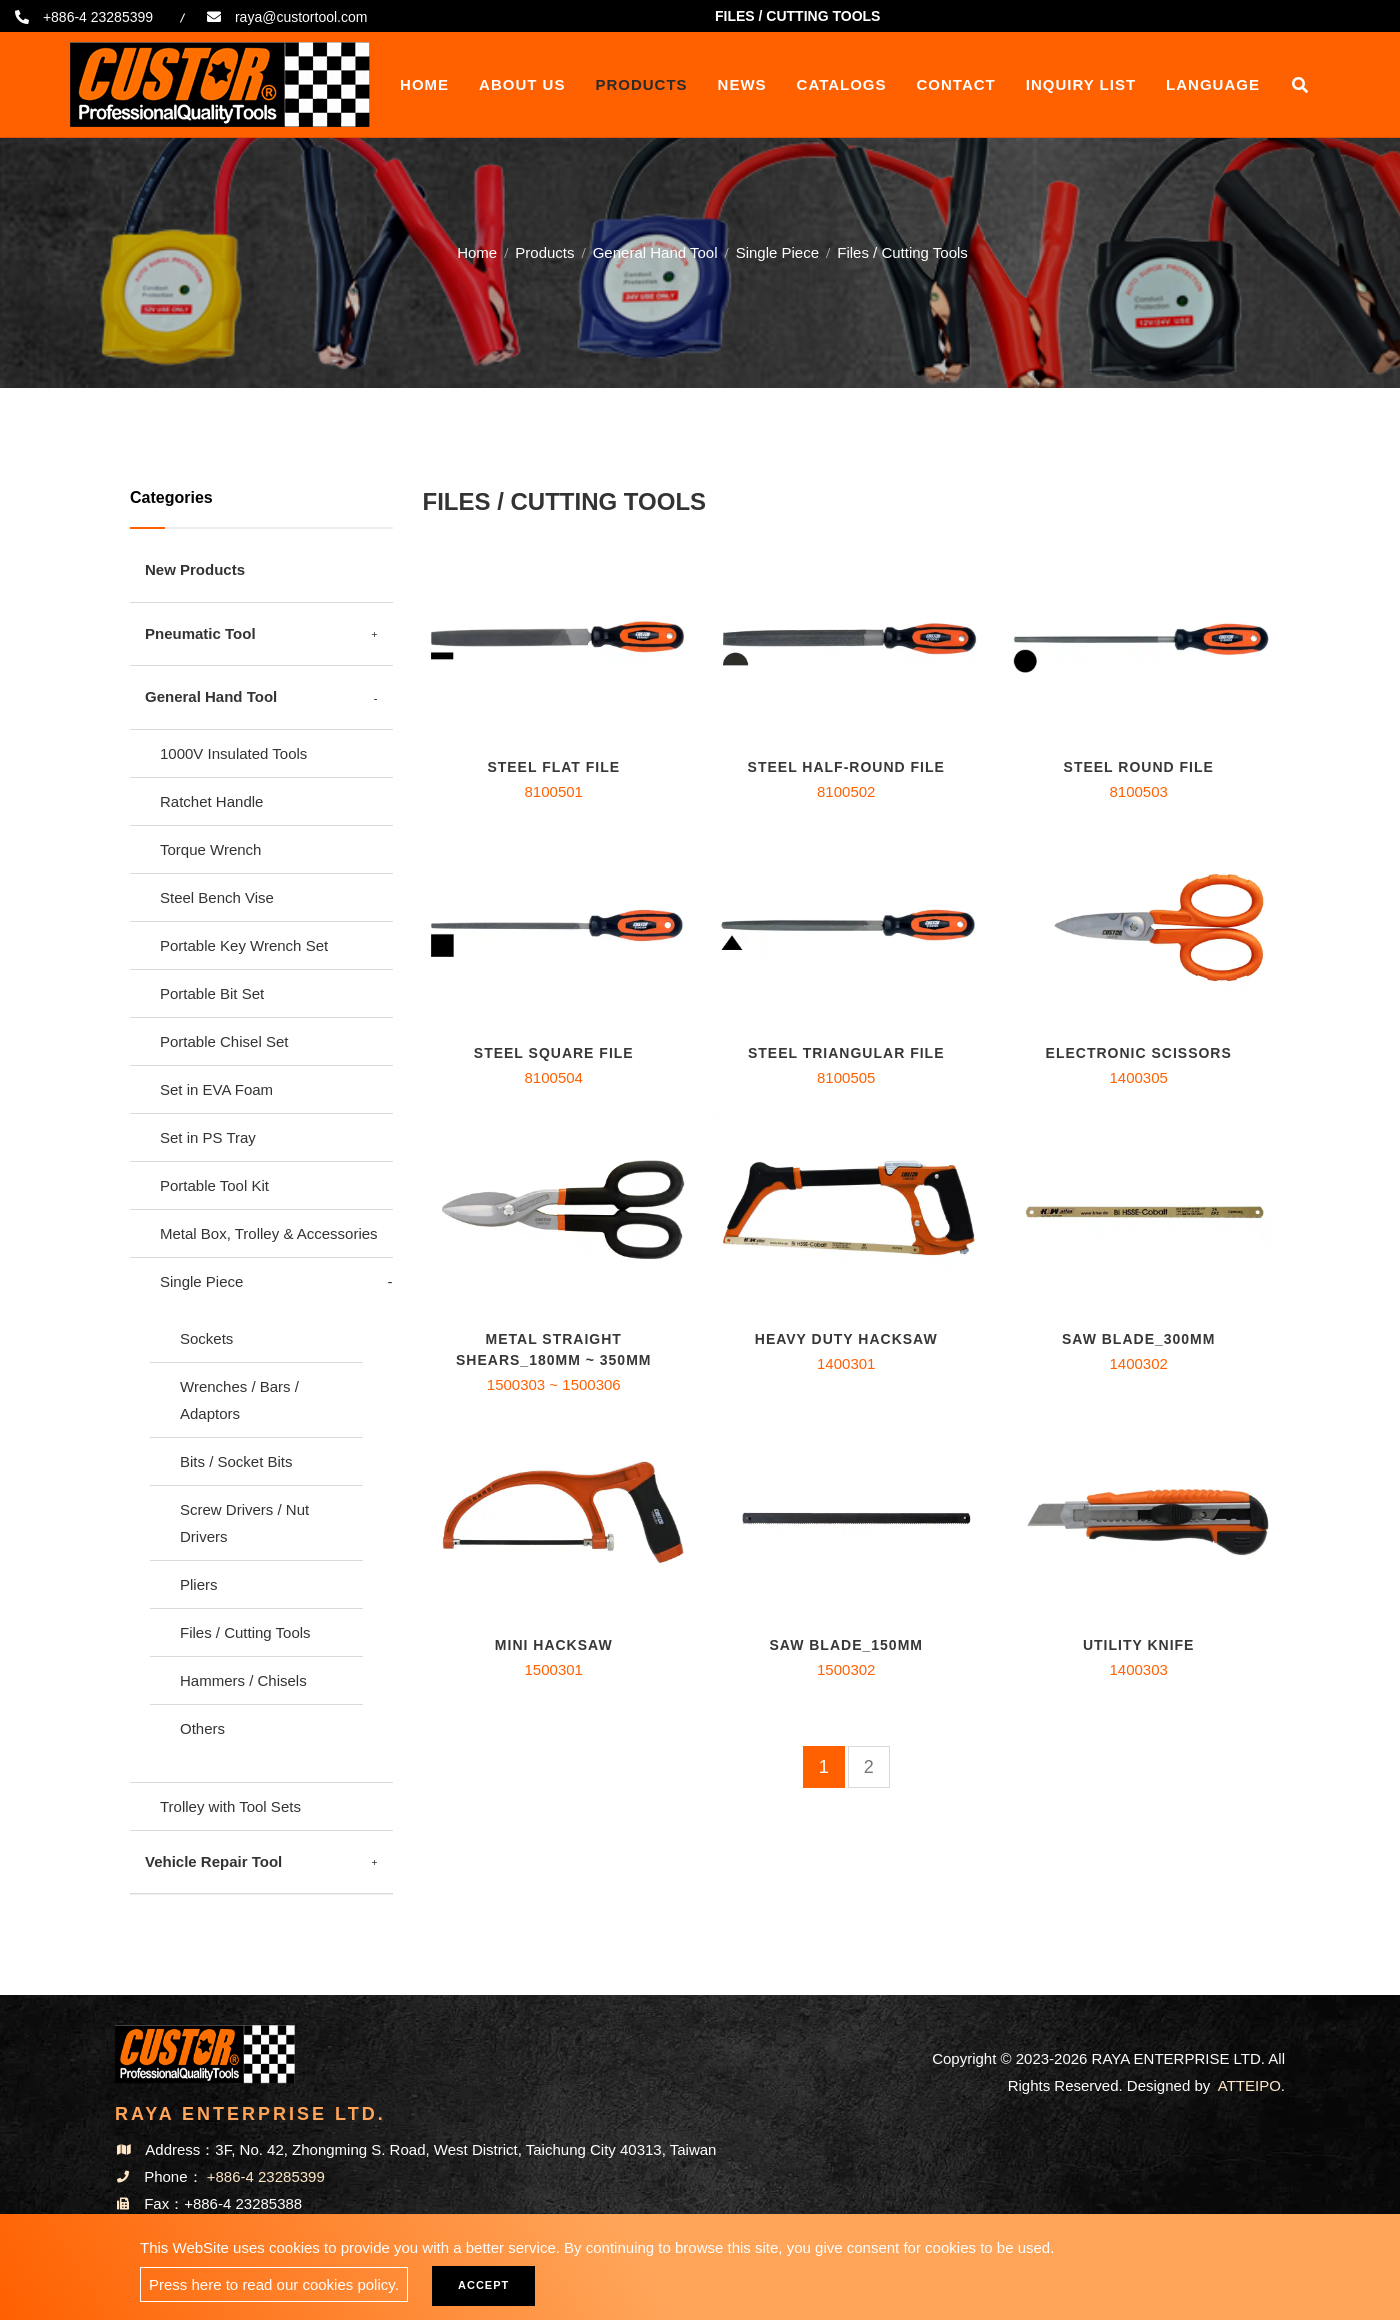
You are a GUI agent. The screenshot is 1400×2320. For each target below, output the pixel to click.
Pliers (199, 1584)
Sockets (206, 1338)
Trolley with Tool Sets (230, 1806)
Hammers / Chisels (243, 1680)
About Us (522, 84)
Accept (483, 2285)
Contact (956, 84)
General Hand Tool (655, 250)
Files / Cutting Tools (245, 1632)
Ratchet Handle (211, 801)
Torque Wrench (210, 849)
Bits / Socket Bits (236, 1461)
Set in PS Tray (208, 1137)
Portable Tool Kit (214, 1185)
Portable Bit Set (212, 993)
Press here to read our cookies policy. (274, 2284)
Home (424, 84)
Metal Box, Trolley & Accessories (269, 1233)
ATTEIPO (1249, 2085)
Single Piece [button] (201, 1281)
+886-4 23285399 (98, 17)
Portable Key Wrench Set (244, 945)
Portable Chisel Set (224, 1041)
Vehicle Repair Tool (213, 1861)
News (742, 84)
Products (641, 84)
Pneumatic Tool (200, 633)
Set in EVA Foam (216, 1089)
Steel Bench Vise (217, 897)
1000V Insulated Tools (233, 753)
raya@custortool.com (301, 17)
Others (202, 1728)
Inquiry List (1081, 84)
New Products (195, 569)
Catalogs (842, 84)
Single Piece (777, 250)
